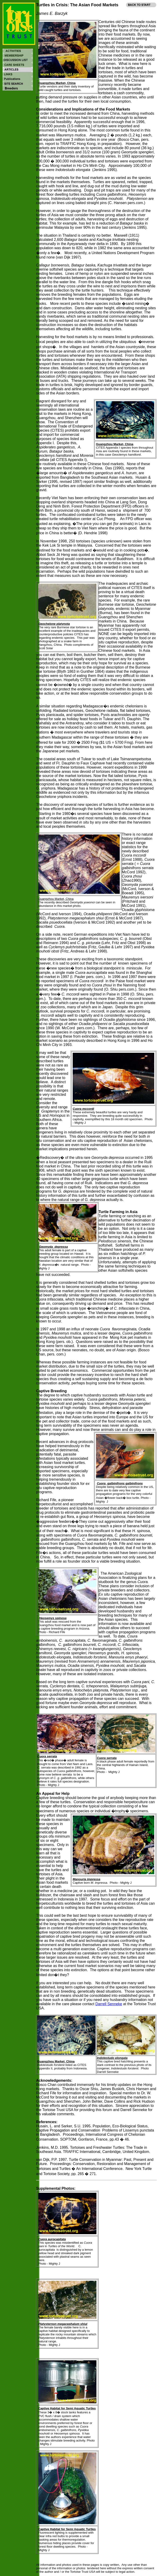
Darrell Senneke (108, 2004)
